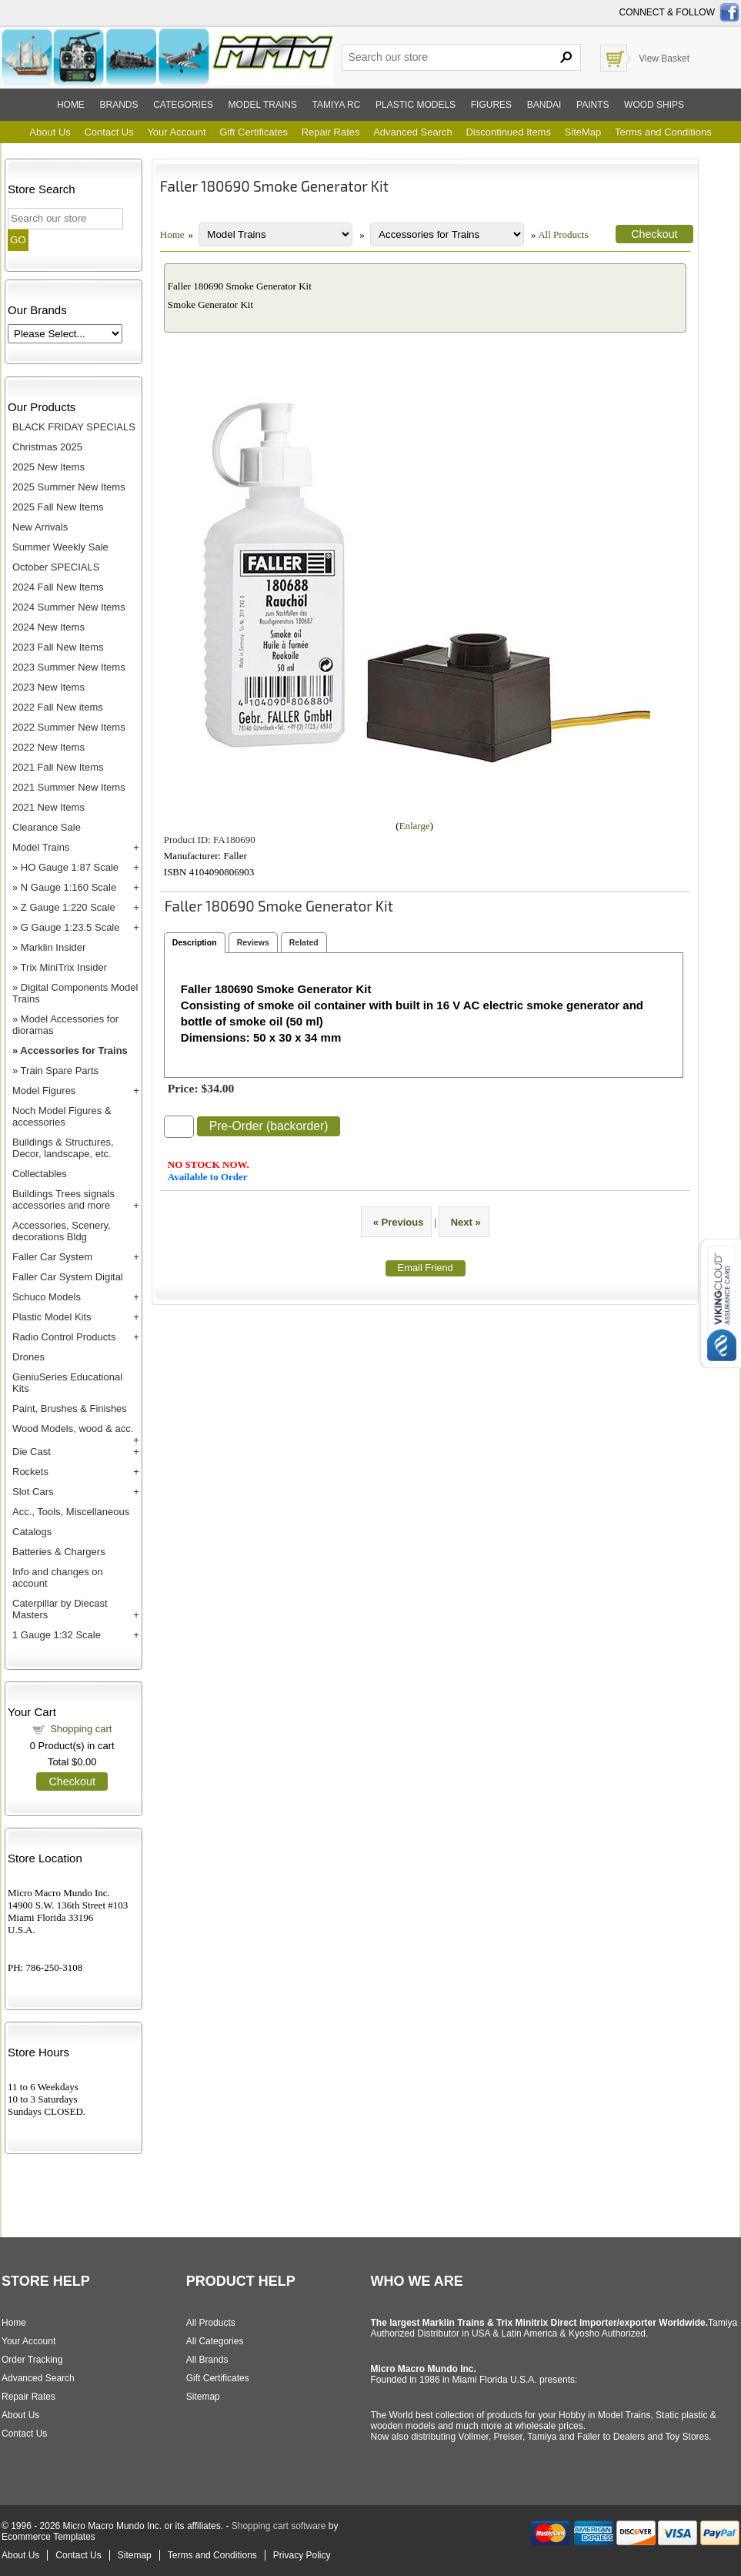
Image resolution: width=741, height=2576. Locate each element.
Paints (592, 104)
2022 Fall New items (57, 707)
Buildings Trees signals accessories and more (63, 1199)
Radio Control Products (63, 1337)
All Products (563, 234)
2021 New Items (48, 807)
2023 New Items (48, 687)
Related (304, 942)
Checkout (71, 1781)
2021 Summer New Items (68, 787)
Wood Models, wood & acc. (72, 1428)
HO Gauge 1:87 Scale (69, 867)
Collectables (39, 1173)
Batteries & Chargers (58, 1551)
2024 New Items (48, 627)
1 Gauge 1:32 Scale (56, 1635)
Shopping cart (81, 1729)
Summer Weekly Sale (60, 547)
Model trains (263, 104)
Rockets (30, 1471)
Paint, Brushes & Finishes (69, 1408)
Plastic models (416, 104)
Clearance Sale (46, 827)
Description (194, 942)
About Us (49, 132)
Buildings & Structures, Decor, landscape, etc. (63, 1147)
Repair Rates (331, 132)
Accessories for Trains (73, 1050)
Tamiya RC (336, 104)
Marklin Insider (53, 947)
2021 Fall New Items (58, 767)
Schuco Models (46, 1297)
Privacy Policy (302, 2555)
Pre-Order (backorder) (269, 1125)
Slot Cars (32, 1491)
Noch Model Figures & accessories (62, 1116)
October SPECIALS (55, 567)
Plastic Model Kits (52, 1317)
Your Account (176, 132)
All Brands (207, 2359)
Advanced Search (412, 132)
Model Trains (40, 847)
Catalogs (32, 1531)
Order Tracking (32, 2359)
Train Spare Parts (59, 1070)
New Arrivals (40, 527)
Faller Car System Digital (67, 1277)
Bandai (544, 104)
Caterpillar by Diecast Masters (60, 1609)
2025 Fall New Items (58, 507)
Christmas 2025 (47, 447)
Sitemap (203, 2396)
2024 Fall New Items (58, 587)
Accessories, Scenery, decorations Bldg (61, 1231)
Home (71, 104)
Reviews (253, 942)
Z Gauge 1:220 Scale (68, 907)
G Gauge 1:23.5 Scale (70, 927)
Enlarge (414, 825)
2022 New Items (48, 747)
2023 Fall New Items (58, 647)
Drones (28, 1357)
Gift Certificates (253, 132)
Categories (183, 104)
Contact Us (108, 132)
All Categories (215, 2341)
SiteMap (583, 132)
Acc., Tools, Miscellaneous (70, 1511)
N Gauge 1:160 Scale (68, 887)
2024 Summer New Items (68, 607)
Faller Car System (52, 1257)
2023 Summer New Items (68, 667)
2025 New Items (48, 467)
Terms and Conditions (663, 132)
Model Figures (43, 1090)
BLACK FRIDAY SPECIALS (73, 427)
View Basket (664, 58)
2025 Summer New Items (68, 487)
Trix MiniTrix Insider (64, 967)
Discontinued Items (508, 132)
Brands (119, 104)
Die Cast (31, 1451)
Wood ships (654, 104)
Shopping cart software (279, 2526)
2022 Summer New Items (68, 727)
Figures (491, 104)
